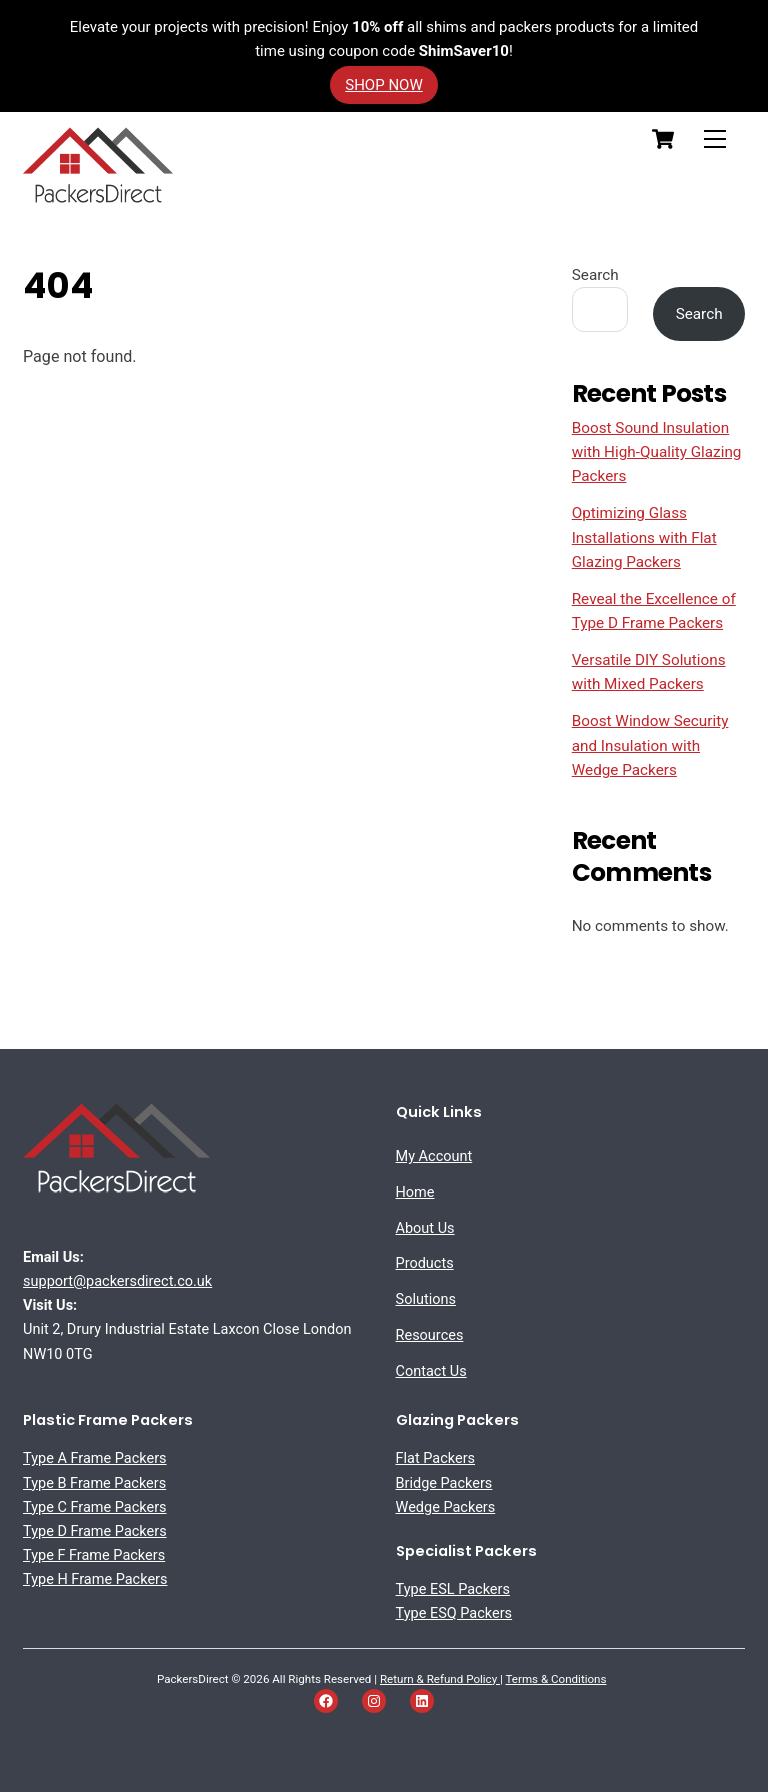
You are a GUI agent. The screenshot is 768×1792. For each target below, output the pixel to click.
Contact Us (431, 1371)
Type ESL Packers (453, 1589)
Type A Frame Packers (95, 1458)
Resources (430, 1335)
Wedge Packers (446, 1507)
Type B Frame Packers (94, 1483)
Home (415, 1192)
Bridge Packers (444, 1483)
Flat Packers (436, 1458)
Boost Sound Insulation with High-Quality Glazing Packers (657, 452)
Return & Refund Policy (440, 1679)
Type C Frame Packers (95, 1507)
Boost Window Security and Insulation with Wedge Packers (650, 745)
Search (595, 275)
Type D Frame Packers (95, 1531)
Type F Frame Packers (94, 1555)
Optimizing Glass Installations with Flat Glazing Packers (644, 537)
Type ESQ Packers (454, 1613)
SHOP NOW (383, 85)
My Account (434, 1156)
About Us (425, 1228)
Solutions (426, 1299)
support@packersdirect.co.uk (117, 1281)
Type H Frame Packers (95, 1579)
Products (425, 1263)
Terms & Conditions (556, 1679)
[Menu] (715, 139)
